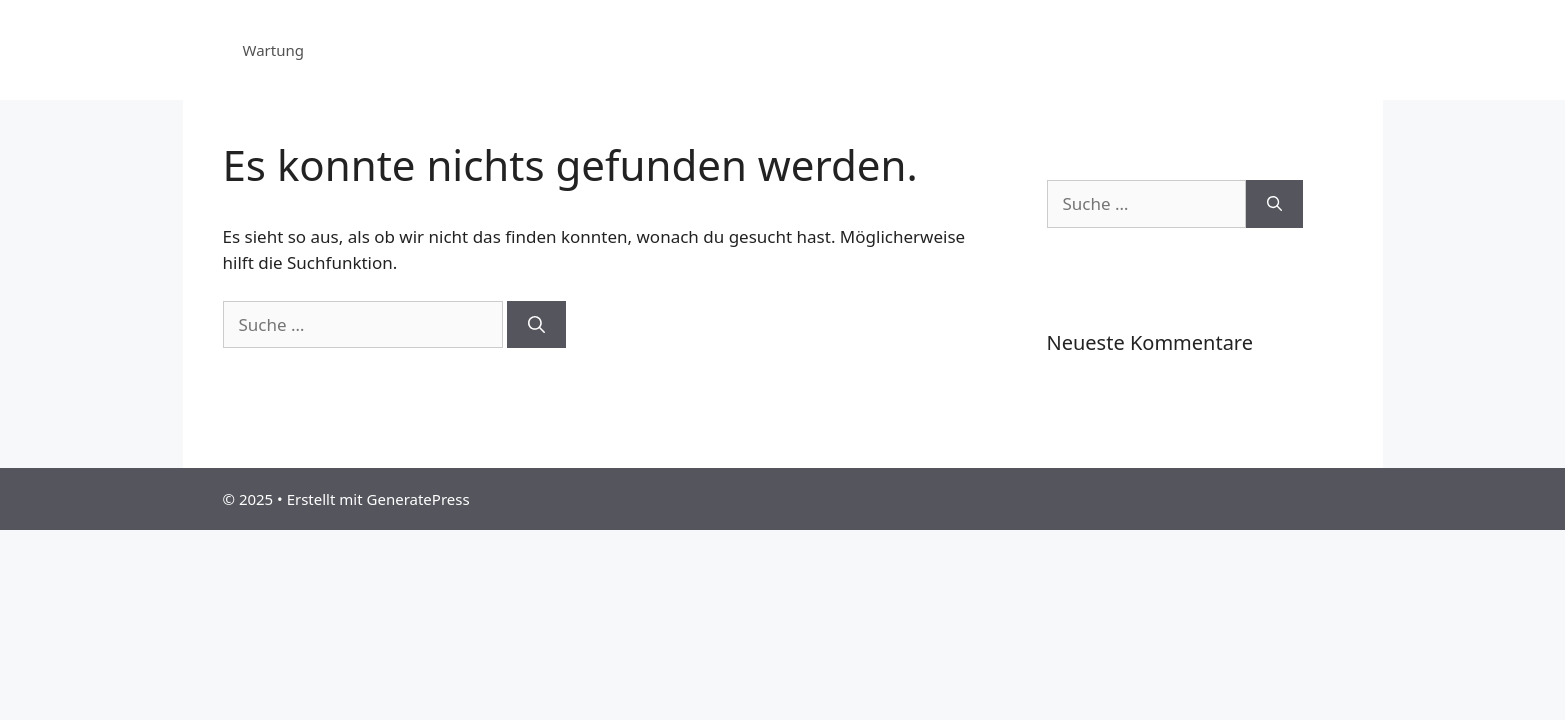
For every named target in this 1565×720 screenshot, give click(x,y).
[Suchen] (536, 325)
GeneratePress (418, 499)
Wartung (273, 50)
